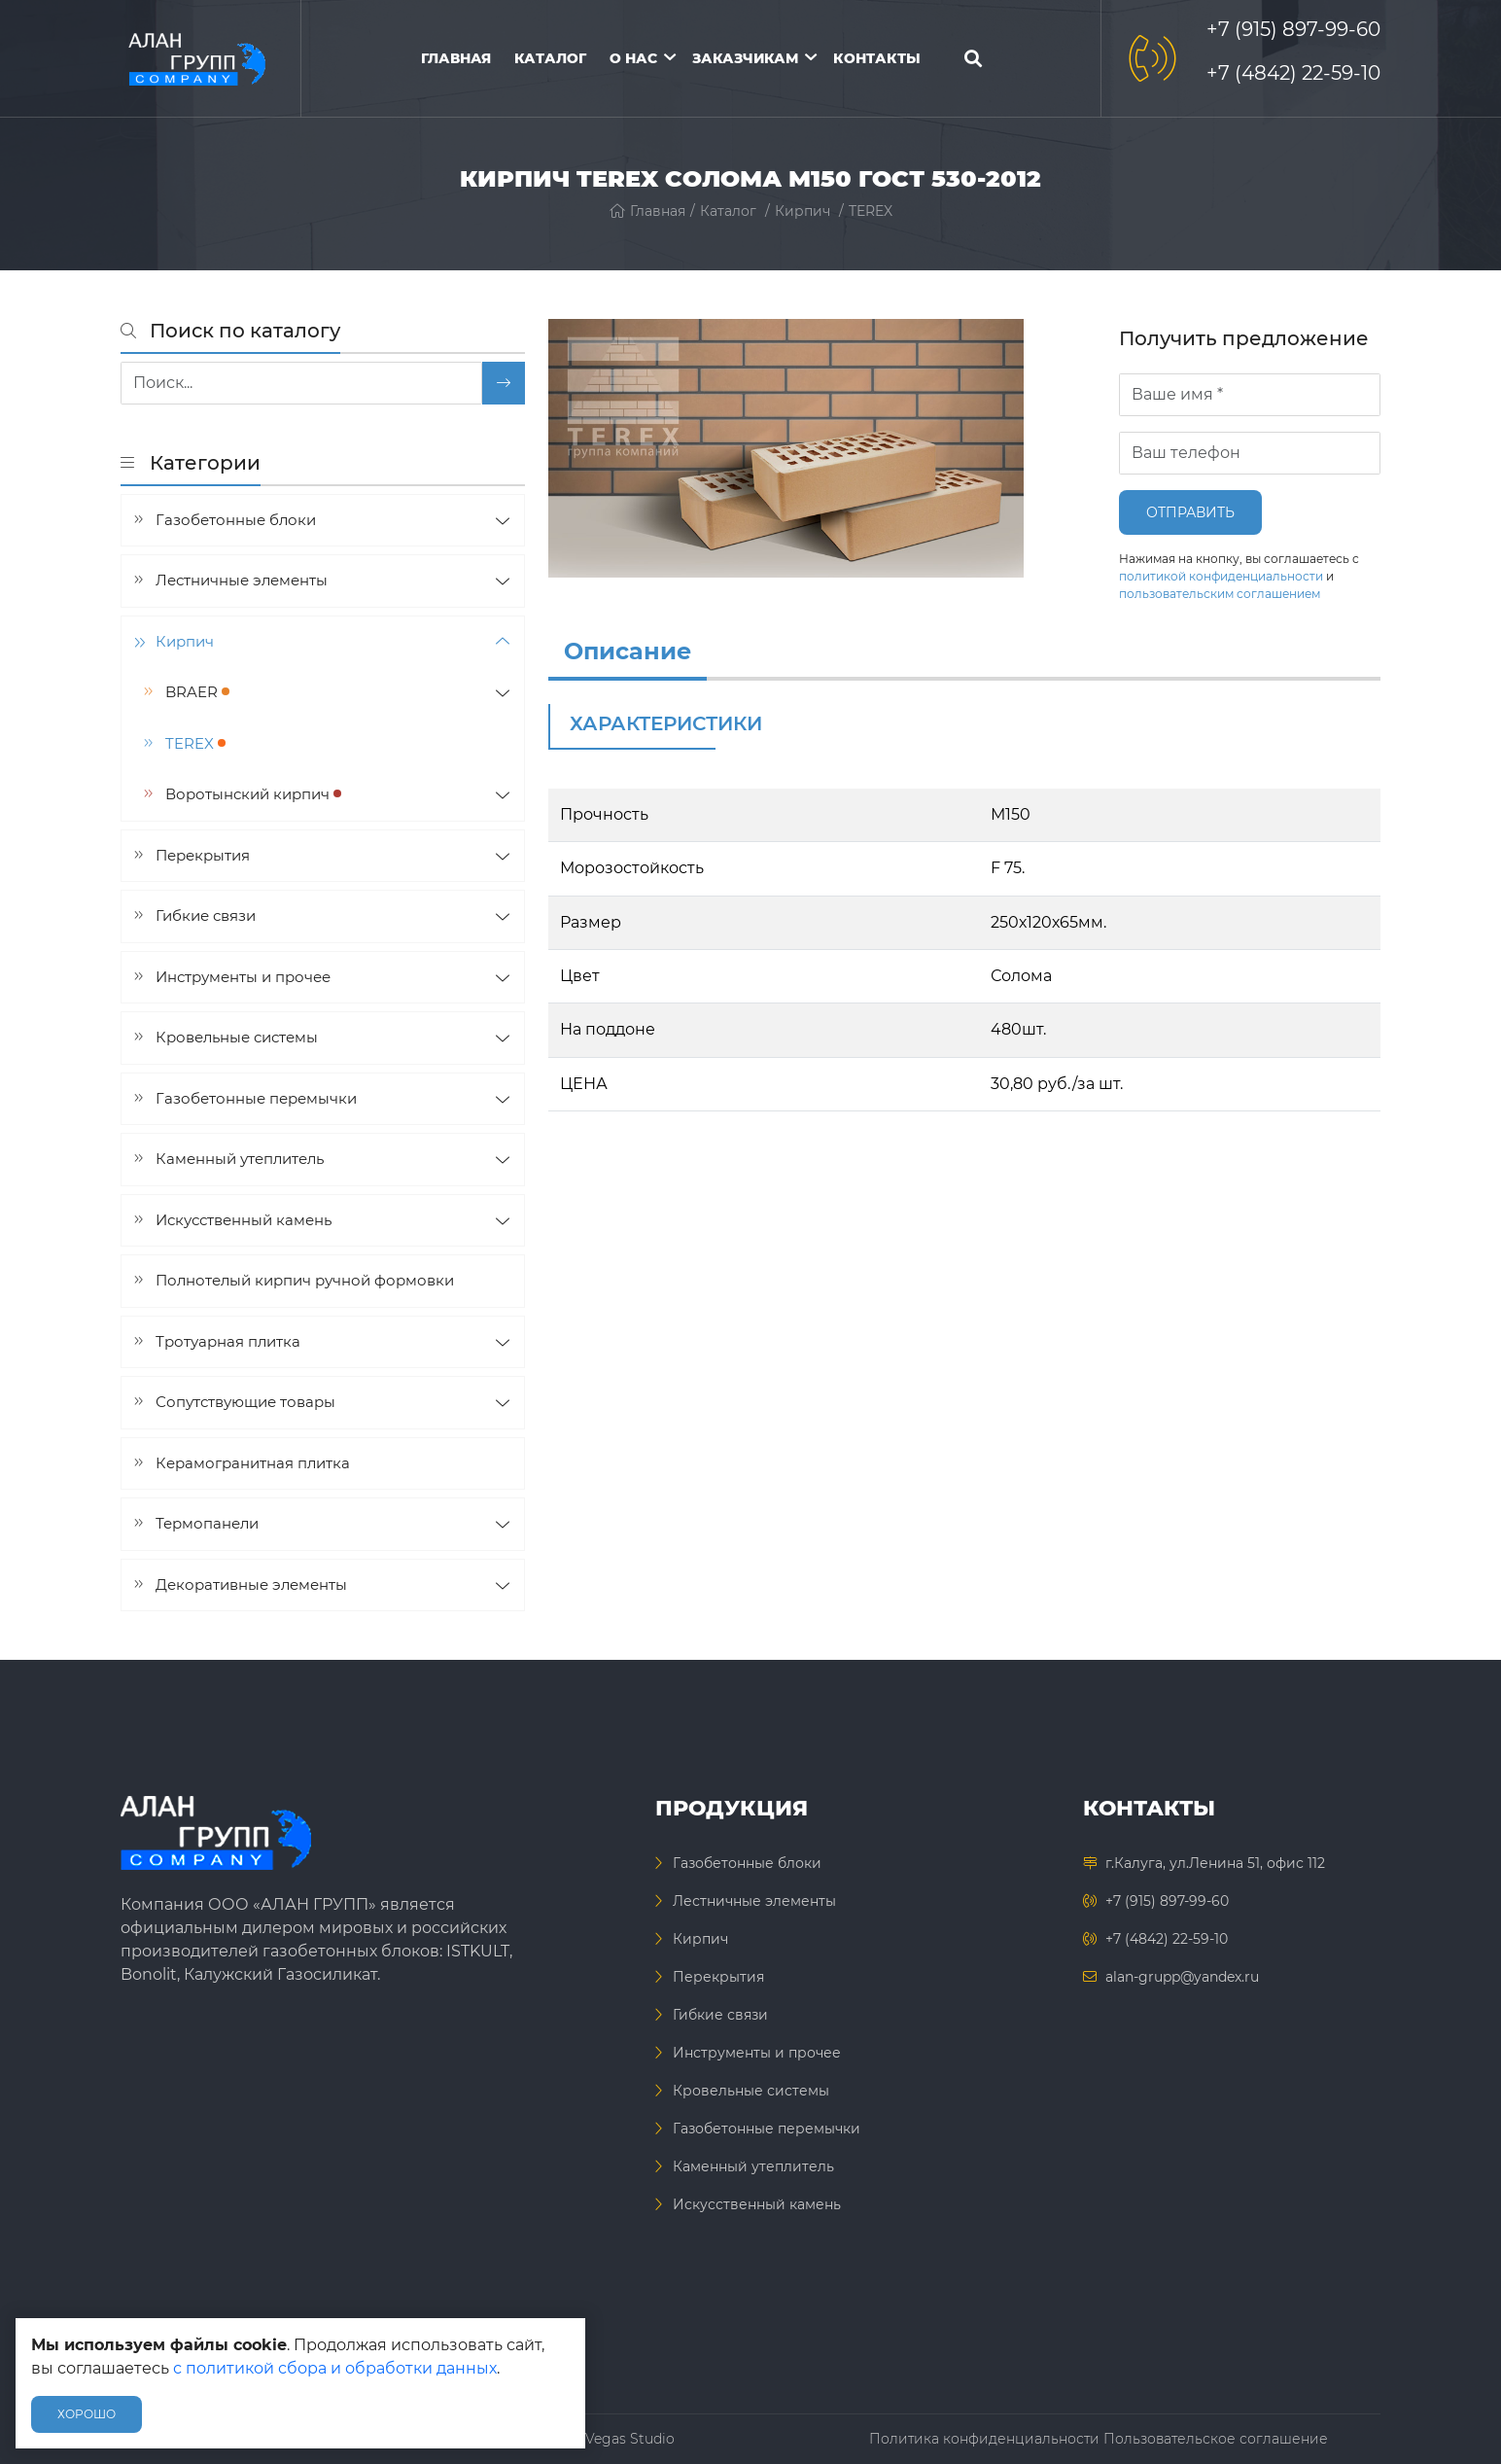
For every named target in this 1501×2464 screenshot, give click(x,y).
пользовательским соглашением (1219, 593)
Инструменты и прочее (243, 977)
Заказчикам (745, 58)
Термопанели (207, 1523)
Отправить (1190, 512)
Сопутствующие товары (245, 1401)
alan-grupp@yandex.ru (1182, 1977)
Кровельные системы (237, 1037)
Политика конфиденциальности (984, 2438)
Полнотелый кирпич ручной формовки (305, 1280)
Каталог (550, 58)
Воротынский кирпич (253, 794)
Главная (456, 58)
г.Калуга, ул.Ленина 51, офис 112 (1215, 1863)
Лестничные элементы (242, 580)
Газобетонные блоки (236, 519)
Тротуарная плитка (228, 1341)
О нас (633, 58)
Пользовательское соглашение (1215, 2438)
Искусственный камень (244, 1220)
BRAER (197, 692)
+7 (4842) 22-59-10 (1293, 73)
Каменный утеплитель (240, 1158)
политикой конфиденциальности (1221, 576)
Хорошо (86, 2414)
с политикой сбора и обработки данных (335, 2368)
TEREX (870, 211)
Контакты (877, 58)
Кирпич (802, 211)
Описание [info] (627, 651)
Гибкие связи (206, 915)
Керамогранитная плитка (253, 1463)
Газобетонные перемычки (256, 1098)
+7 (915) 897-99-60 (1293, 29)
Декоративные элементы (251, 1584)
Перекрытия (203, 855)
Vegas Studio (630, 2438)
